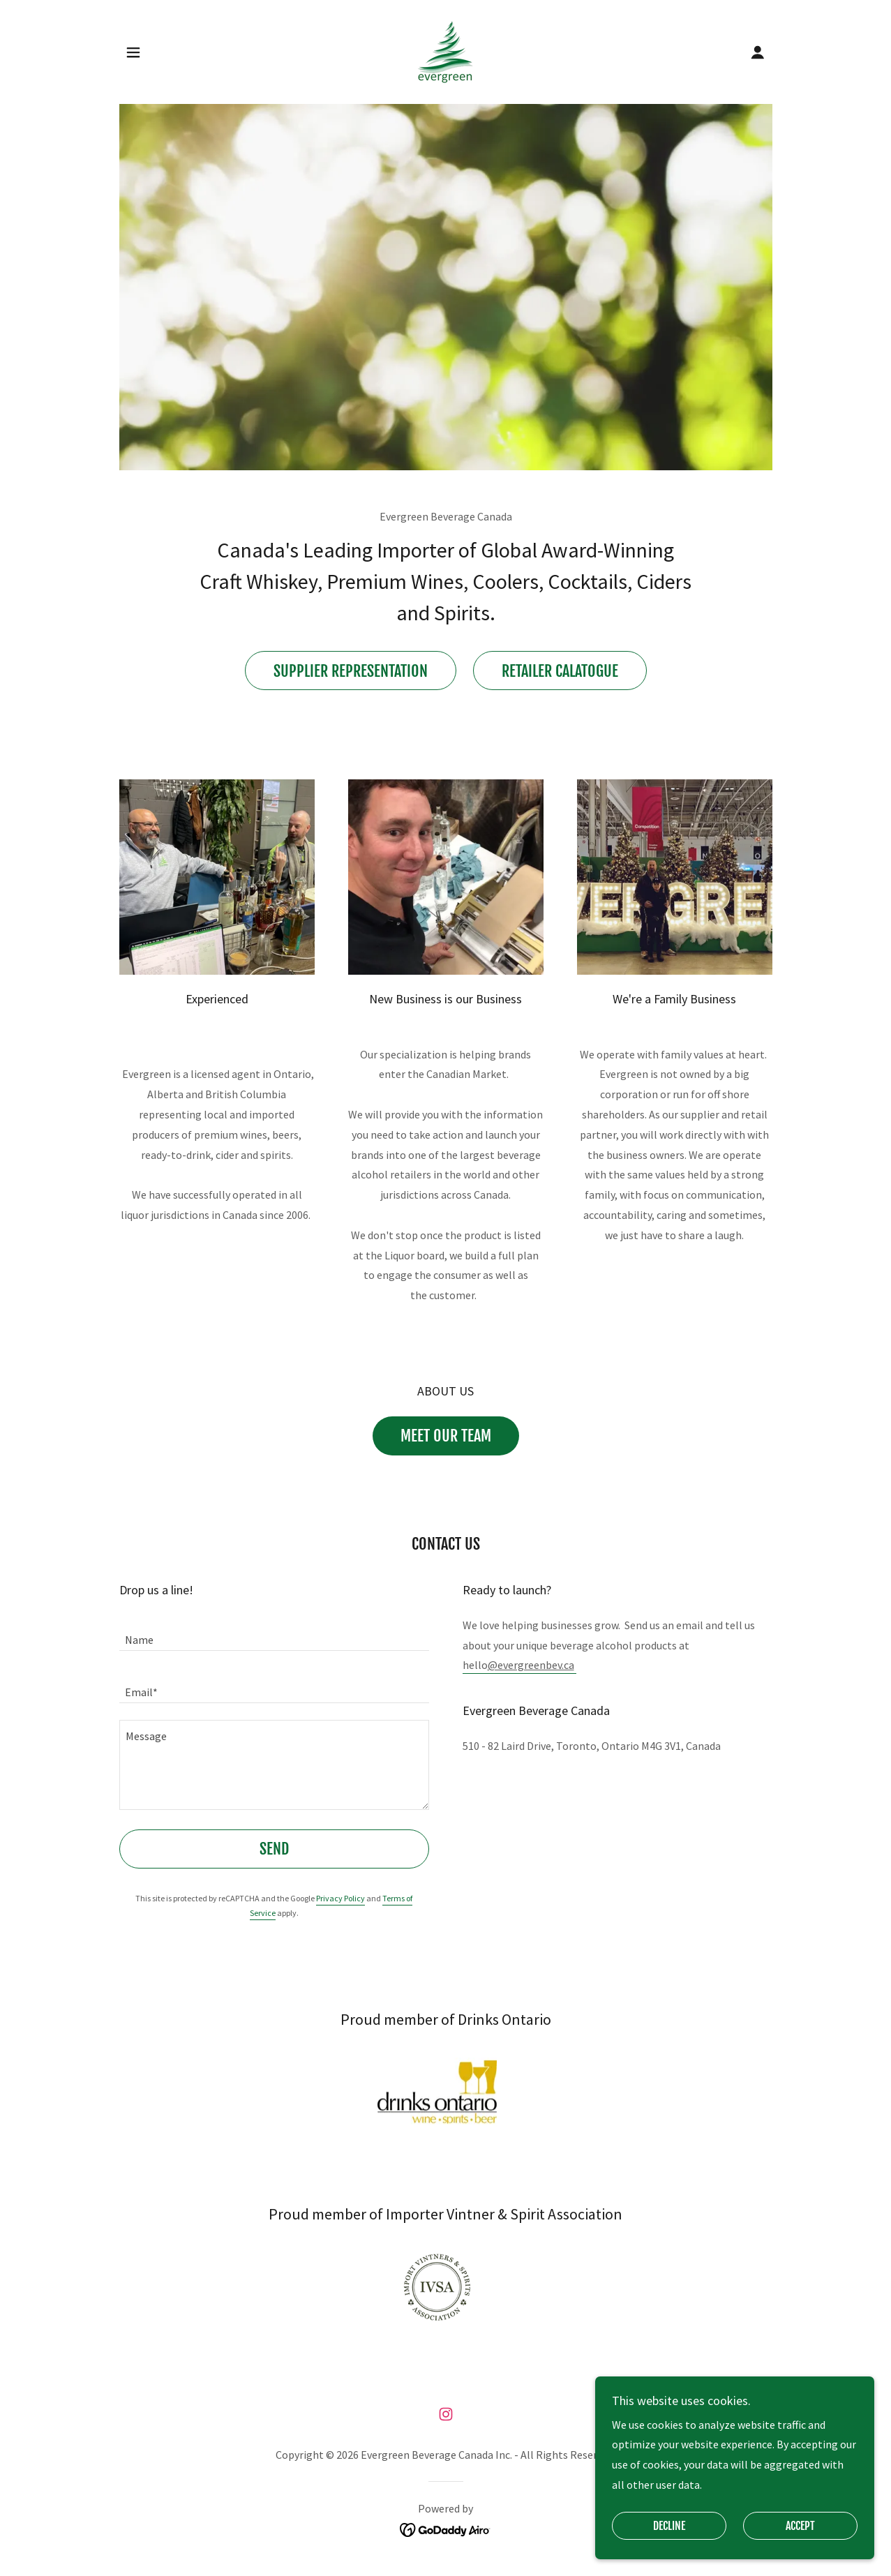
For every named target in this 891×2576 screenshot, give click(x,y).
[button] (133, 52)
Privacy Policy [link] (340, 1898)
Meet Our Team (445, 1435)
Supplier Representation (351, 670)
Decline (669, 2526)
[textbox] (274, 1633)
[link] (445, 50)
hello (518, 1665)
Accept (800, 2526)
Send (274, 1848)
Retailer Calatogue (560, 670)
